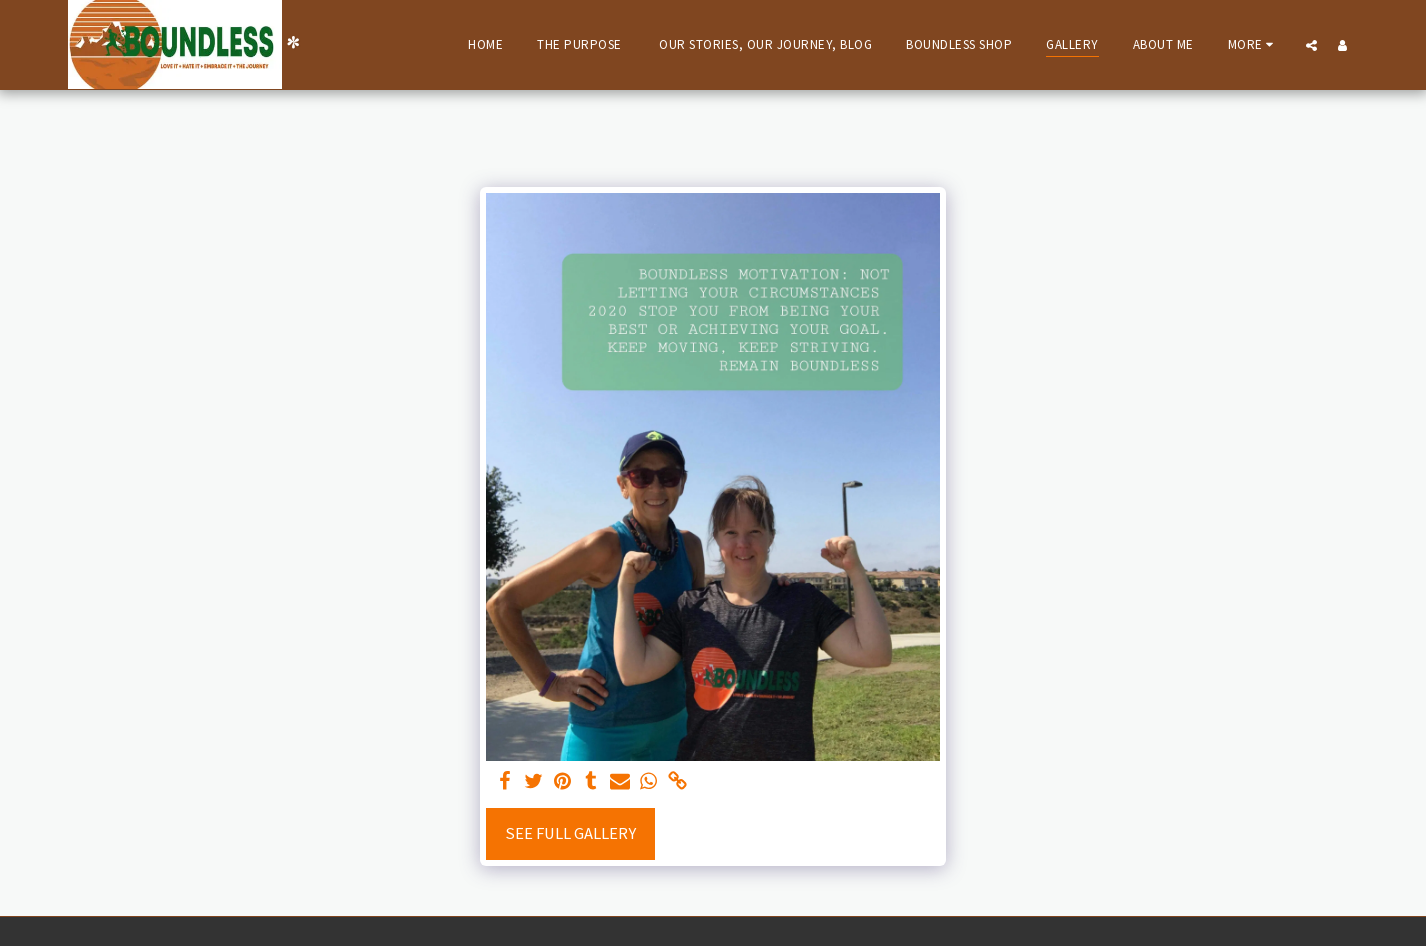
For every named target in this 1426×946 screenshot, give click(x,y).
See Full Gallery (570, 833)
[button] (1311, 45)
